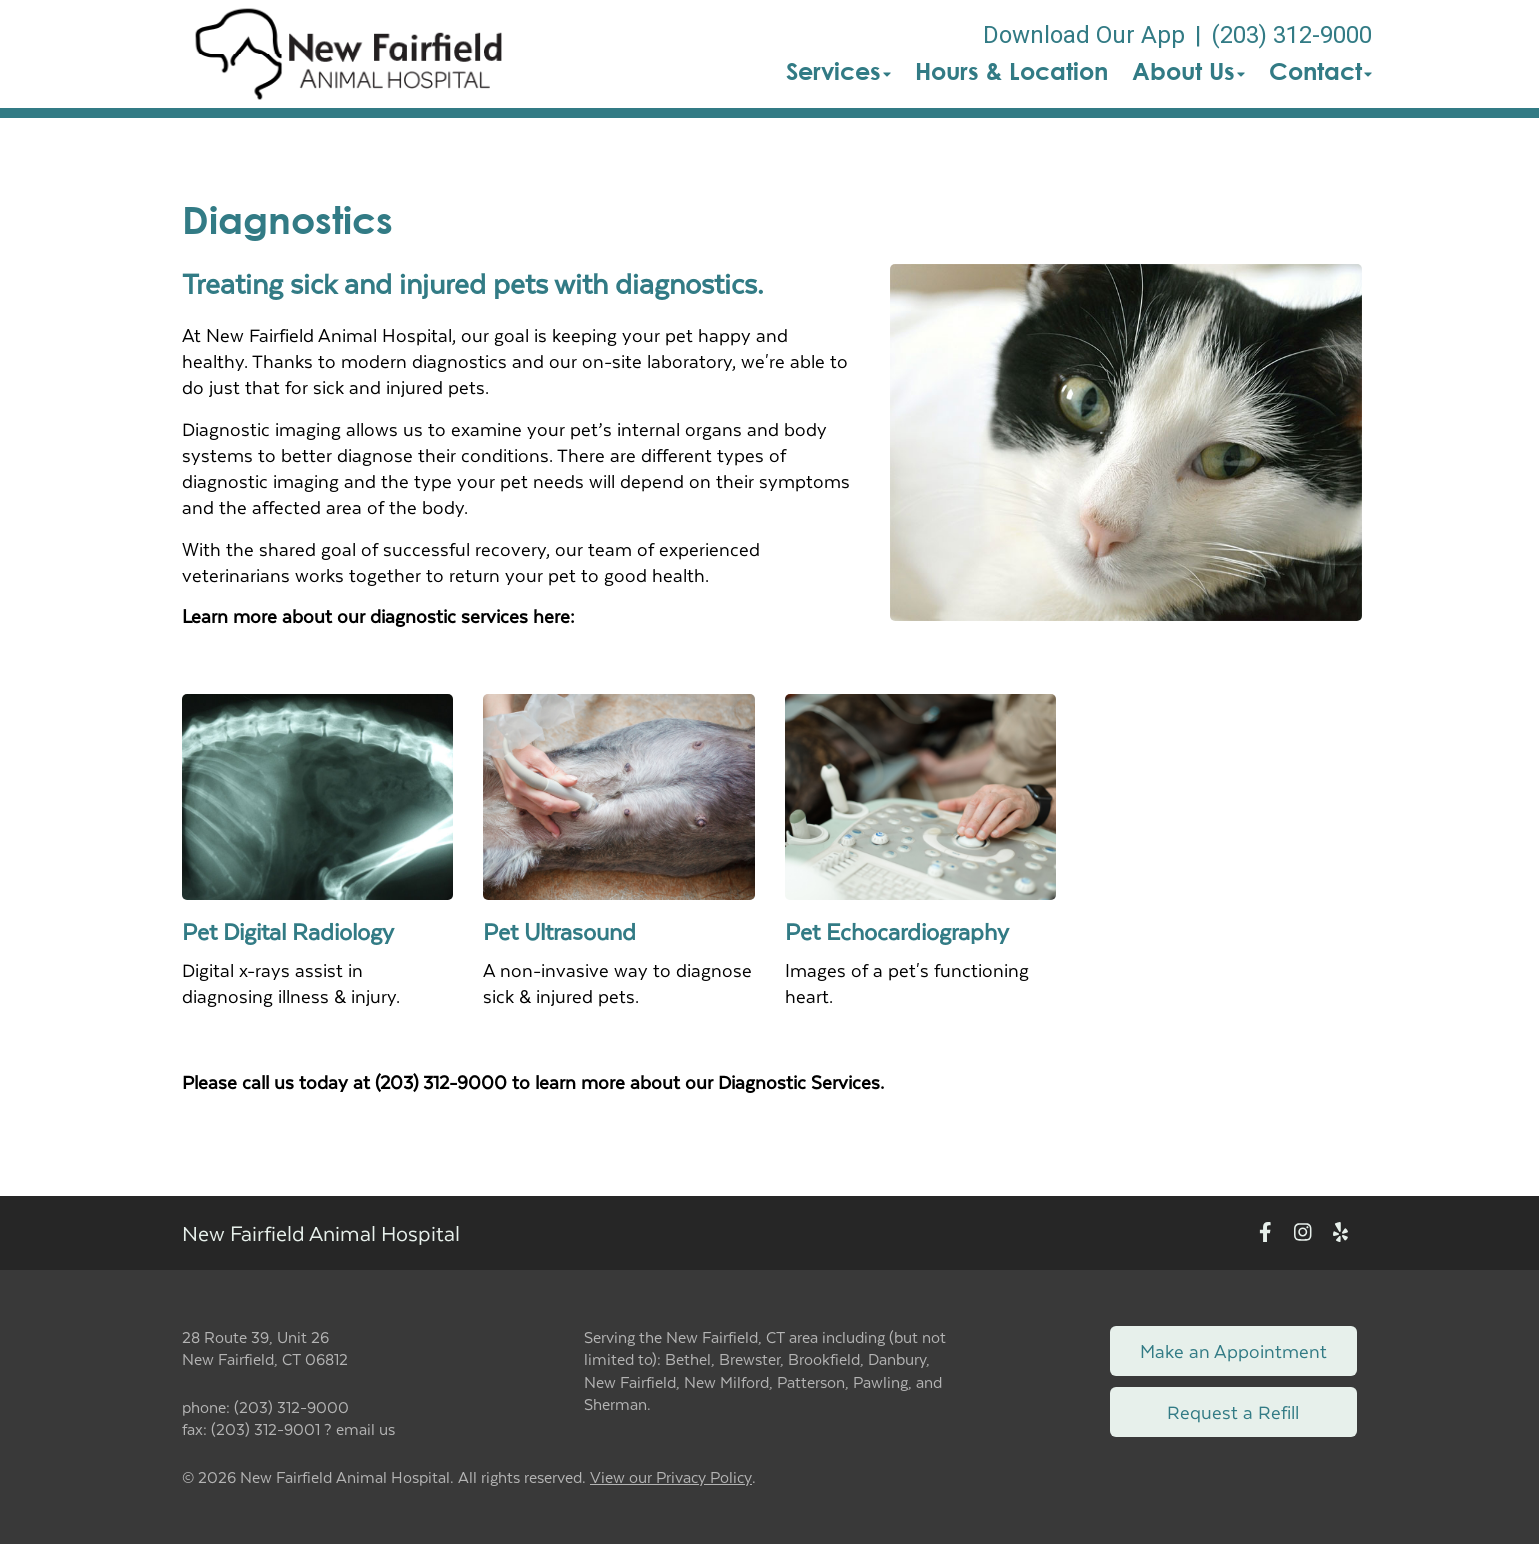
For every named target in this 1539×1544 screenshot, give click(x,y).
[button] (348, 54)
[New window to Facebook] (1265, 1232)
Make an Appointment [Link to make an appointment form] (1233, 1350)
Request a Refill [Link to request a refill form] (1233, 1411)
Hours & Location (1011, 71)
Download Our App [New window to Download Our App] (1084, 35)
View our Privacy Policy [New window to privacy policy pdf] (671, 1477)
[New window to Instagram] (1303, 1232)
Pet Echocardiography (897, 931)
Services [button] (838, 71)
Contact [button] (1320, 71)
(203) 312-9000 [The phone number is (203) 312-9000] (1291, 35)
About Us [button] (1188, 71)
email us (365, 1428)
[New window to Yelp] (1340, 1232)
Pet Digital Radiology (288, 931)
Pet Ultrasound (559, 931)
